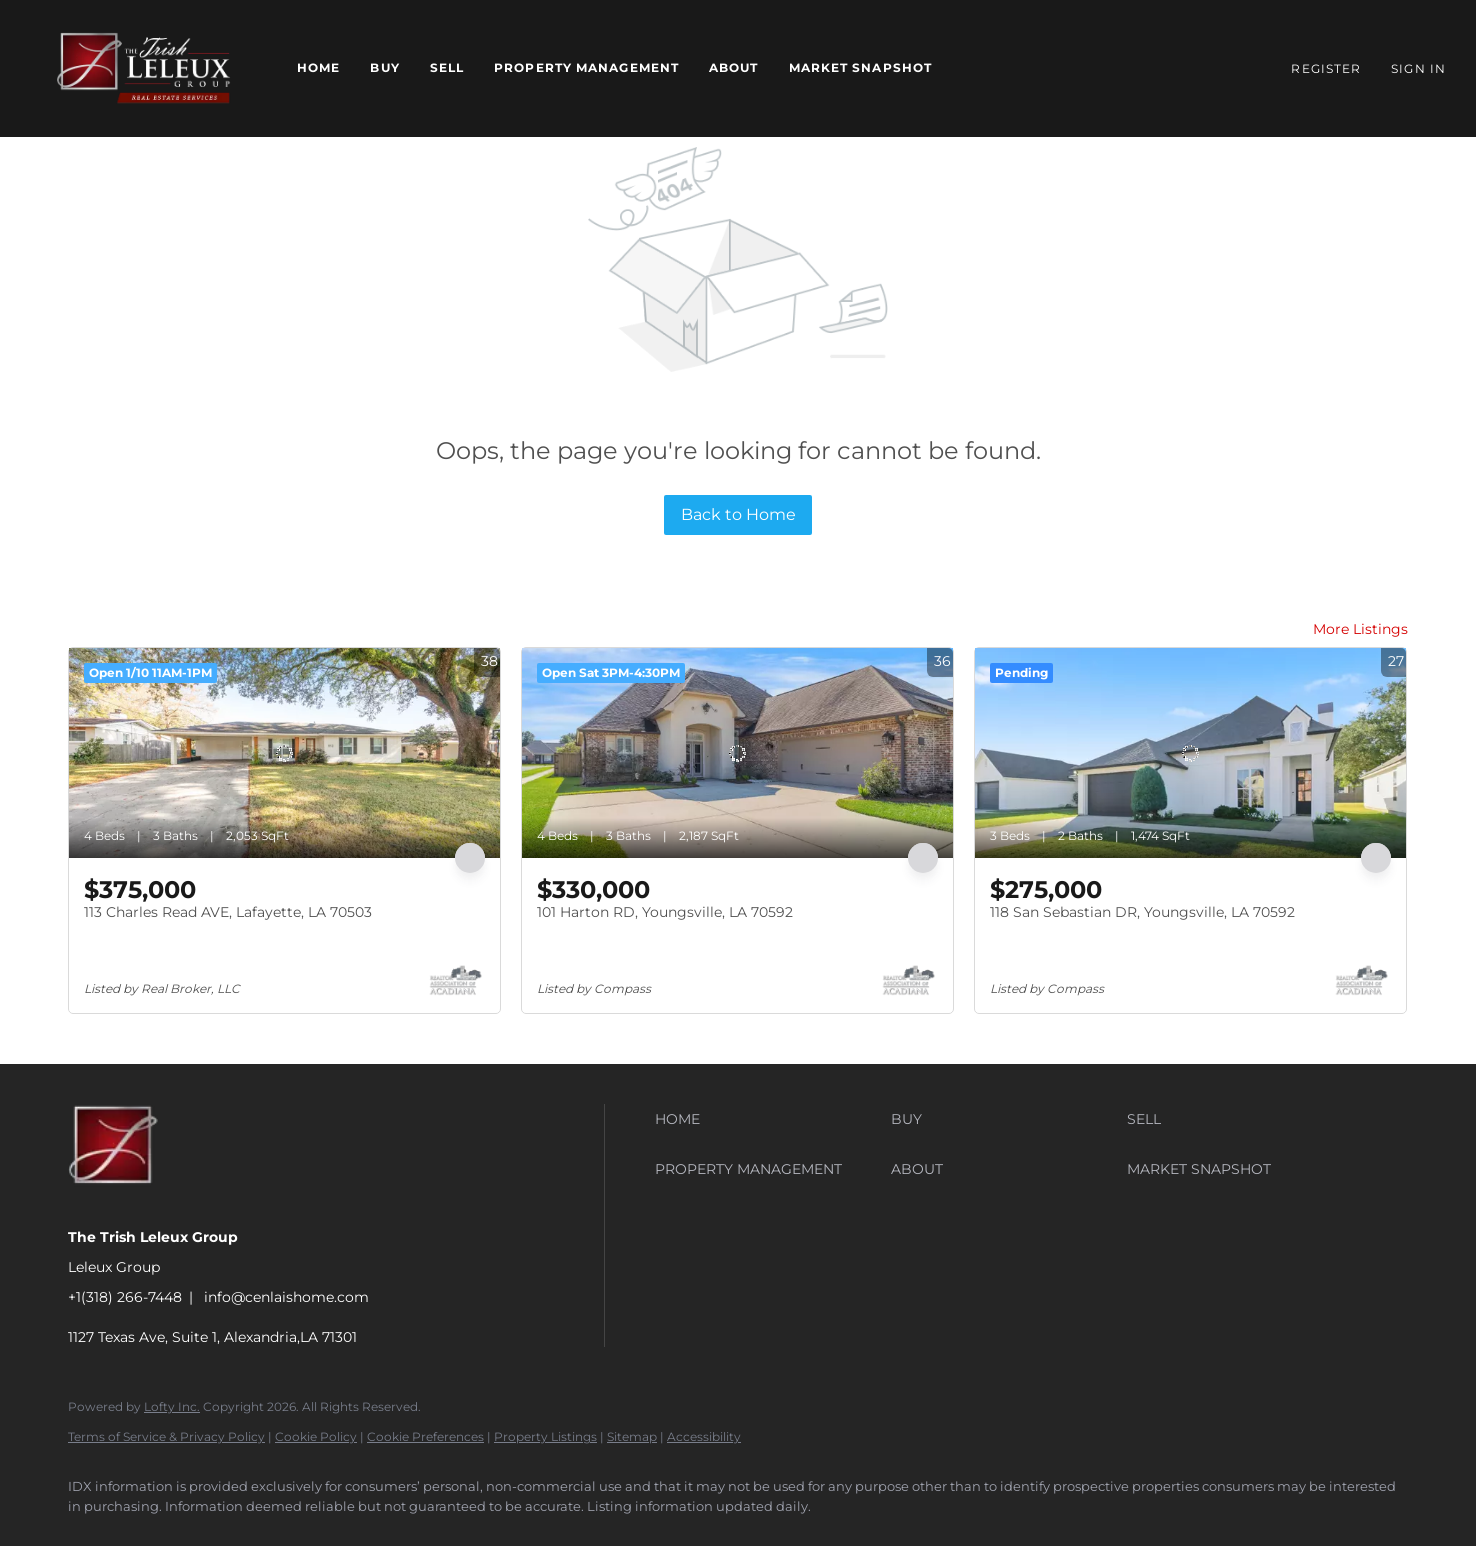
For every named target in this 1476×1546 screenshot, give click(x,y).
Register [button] (1326, 68)
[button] (143, 68)
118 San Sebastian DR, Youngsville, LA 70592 (1142, 912)
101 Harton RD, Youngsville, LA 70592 (665, 912)
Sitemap (632, 1436)
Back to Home (738, 514)
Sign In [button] (1418, 68)
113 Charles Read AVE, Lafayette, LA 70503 (228, 912)
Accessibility (704, 1436)
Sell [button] (447, 67)
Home (318, 67)
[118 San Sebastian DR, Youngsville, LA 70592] (1190, 753)
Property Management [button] (586, 67)
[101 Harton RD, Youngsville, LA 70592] (737, 753)
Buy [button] (384, 67)
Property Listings (545, 1436)
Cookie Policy (316, 1436)
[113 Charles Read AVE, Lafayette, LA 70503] (284, 753)
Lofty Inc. (172, 1406)
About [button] (734, 67)
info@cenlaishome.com (286, 1297)
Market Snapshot (861, 67)
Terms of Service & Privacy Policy (166, 1436)
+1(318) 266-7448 (125, 1297)
